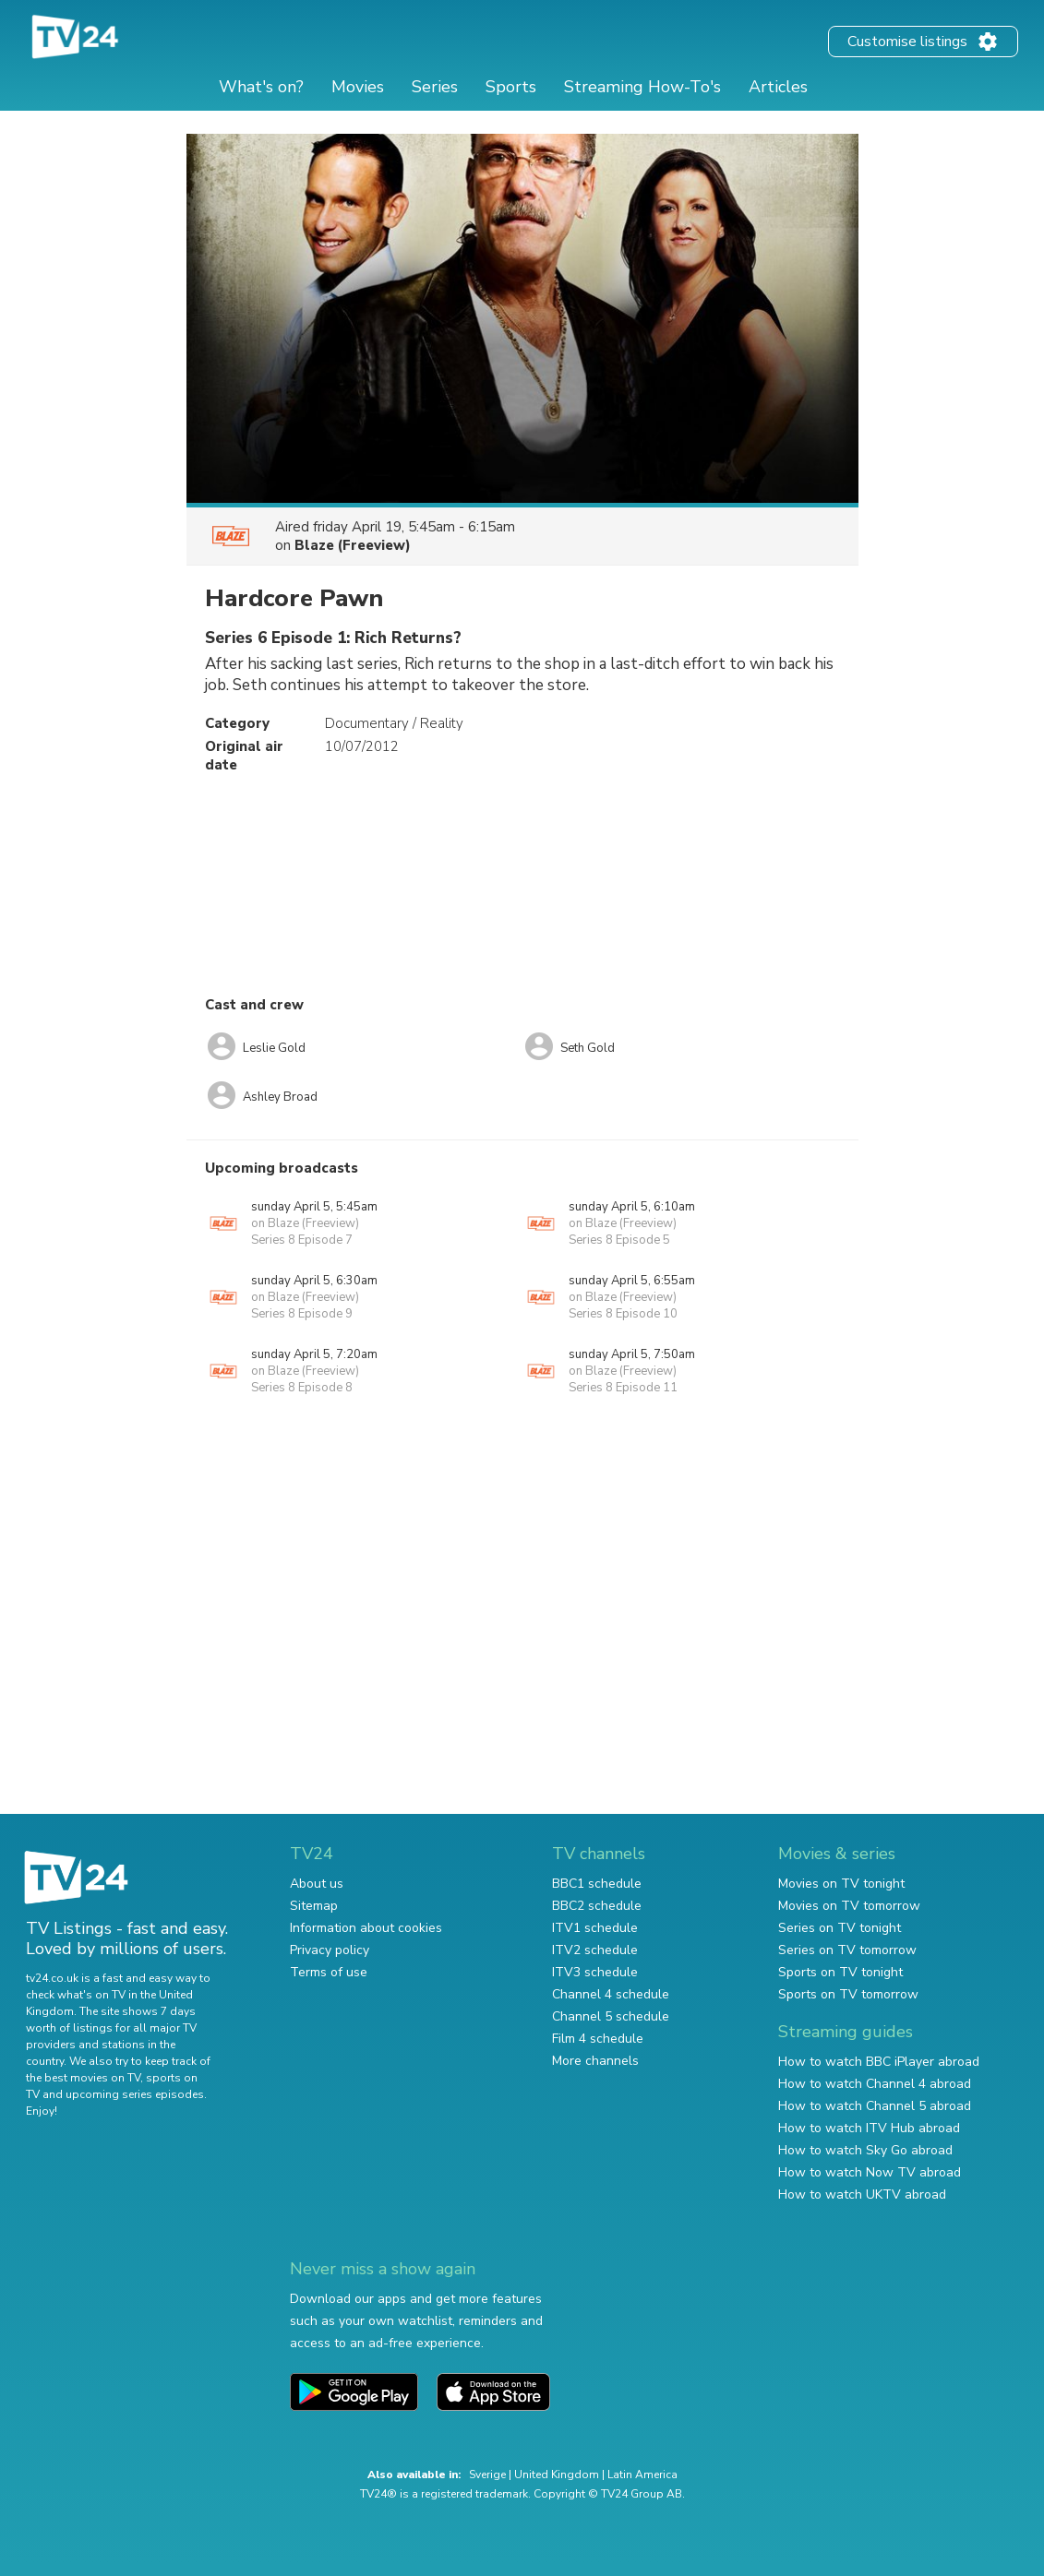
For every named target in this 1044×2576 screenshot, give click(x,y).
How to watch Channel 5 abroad (874, 2106)
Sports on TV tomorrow (848, 1994)
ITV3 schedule (595, 1972)
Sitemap (314, 1905)
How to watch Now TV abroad (869, 2172)
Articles (778, 87)
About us (316, 1883)
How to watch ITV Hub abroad (869, 2128)
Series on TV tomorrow (847, 1950)
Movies (357, 87)
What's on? (261, 87)
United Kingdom (556, 2474)
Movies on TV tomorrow (849, 1905)
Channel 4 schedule (610, 1994)
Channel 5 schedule (610, 2016)
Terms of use (328, 1972)
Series (435, 87)
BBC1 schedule (597, 1883)
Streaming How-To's (642, 87)
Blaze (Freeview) (352, 545)
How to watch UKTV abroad (862, 2194)
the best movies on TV (83, 2077)
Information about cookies (366, 1928)
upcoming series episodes (135, 2094)
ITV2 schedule (595, 1950)
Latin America (642, 2474)
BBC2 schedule (597, 1905)
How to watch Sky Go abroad (865, 2150)
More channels (595, 2060)
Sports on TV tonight (840, 1972)
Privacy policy (329, 1950)
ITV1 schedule (595, 1928)
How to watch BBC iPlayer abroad (878, 2061)
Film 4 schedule (597, 2038)
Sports (511, 87)
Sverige (487, 2474)
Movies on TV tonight (841, 1883)
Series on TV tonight (839, 1928)
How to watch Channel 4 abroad (874, 2084)
